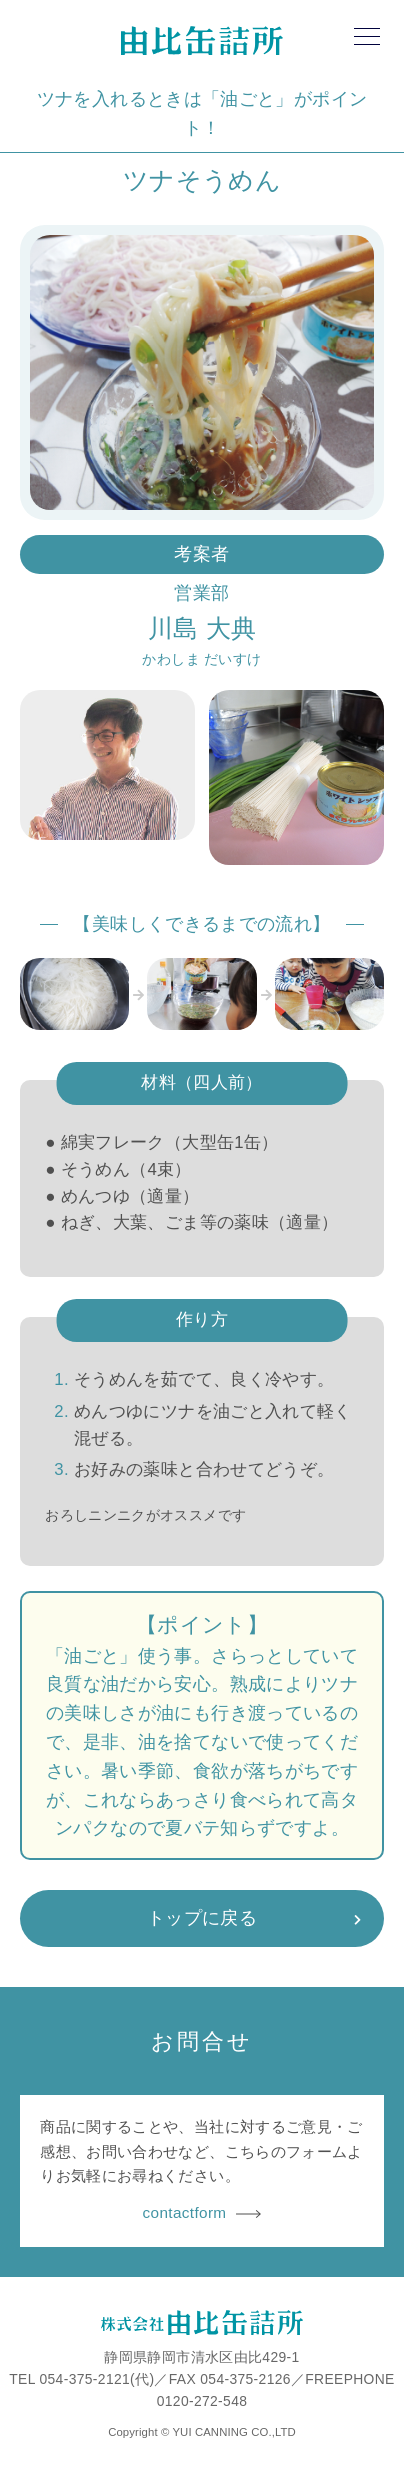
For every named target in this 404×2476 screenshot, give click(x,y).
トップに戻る (202, 1918)
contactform (202, 2212)
